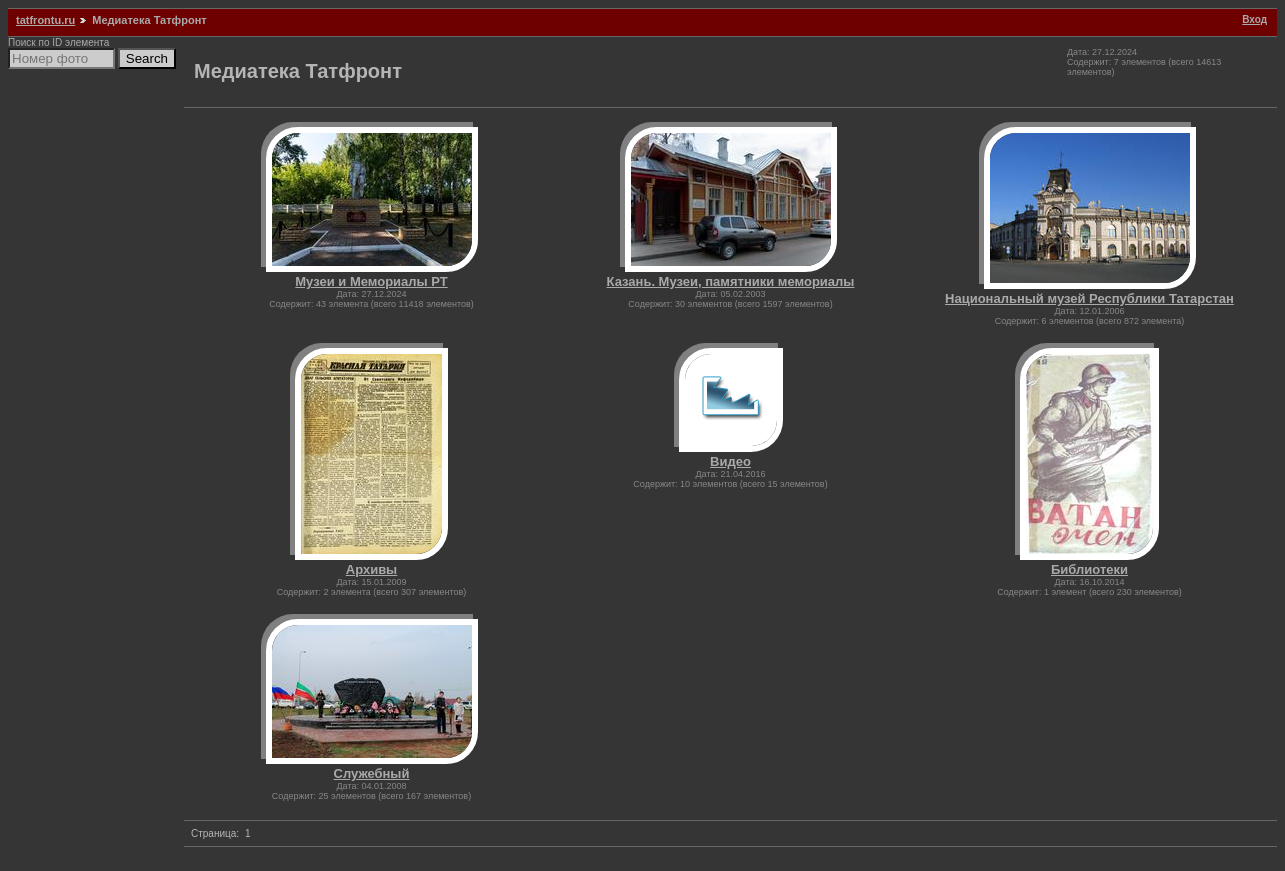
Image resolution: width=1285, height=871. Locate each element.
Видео (730, 461)
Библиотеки (1089, 569)
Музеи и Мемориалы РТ (371, 281)
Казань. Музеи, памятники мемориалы (731, 281)
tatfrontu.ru (45, 20)
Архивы (371, 569)
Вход (1254, 19)
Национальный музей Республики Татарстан (1089, 298)
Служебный (372, 773)
